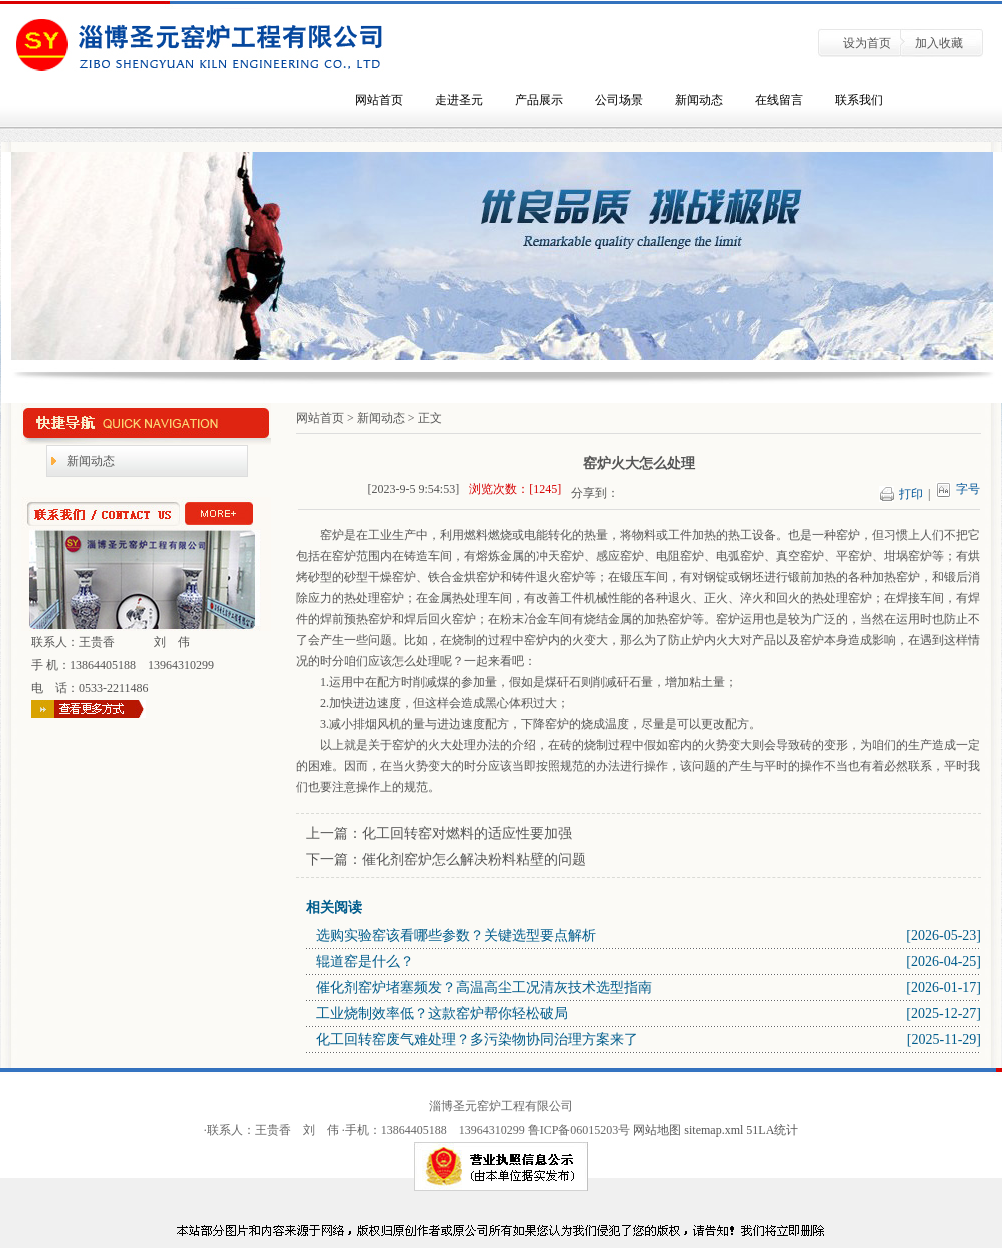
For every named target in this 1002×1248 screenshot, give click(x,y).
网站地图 (657, 1130)
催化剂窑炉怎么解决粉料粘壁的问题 (474, 859)
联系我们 (859, 100)
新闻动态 (699, 100)
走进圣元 (459, 100)
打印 (917, 494)
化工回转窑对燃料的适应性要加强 (467, 833)
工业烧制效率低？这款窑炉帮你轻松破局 (442, 1013)
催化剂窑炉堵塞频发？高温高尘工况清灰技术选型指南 (484, 987)
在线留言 (779, 100)
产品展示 (539, 100)
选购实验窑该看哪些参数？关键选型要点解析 (456, 935)
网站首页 (379, 100)
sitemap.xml (715, 1130)
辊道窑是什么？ (365, 961)
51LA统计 (772, 1130)
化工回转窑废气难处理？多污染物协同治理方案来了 (477, 1039)
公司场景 (619, 100)
